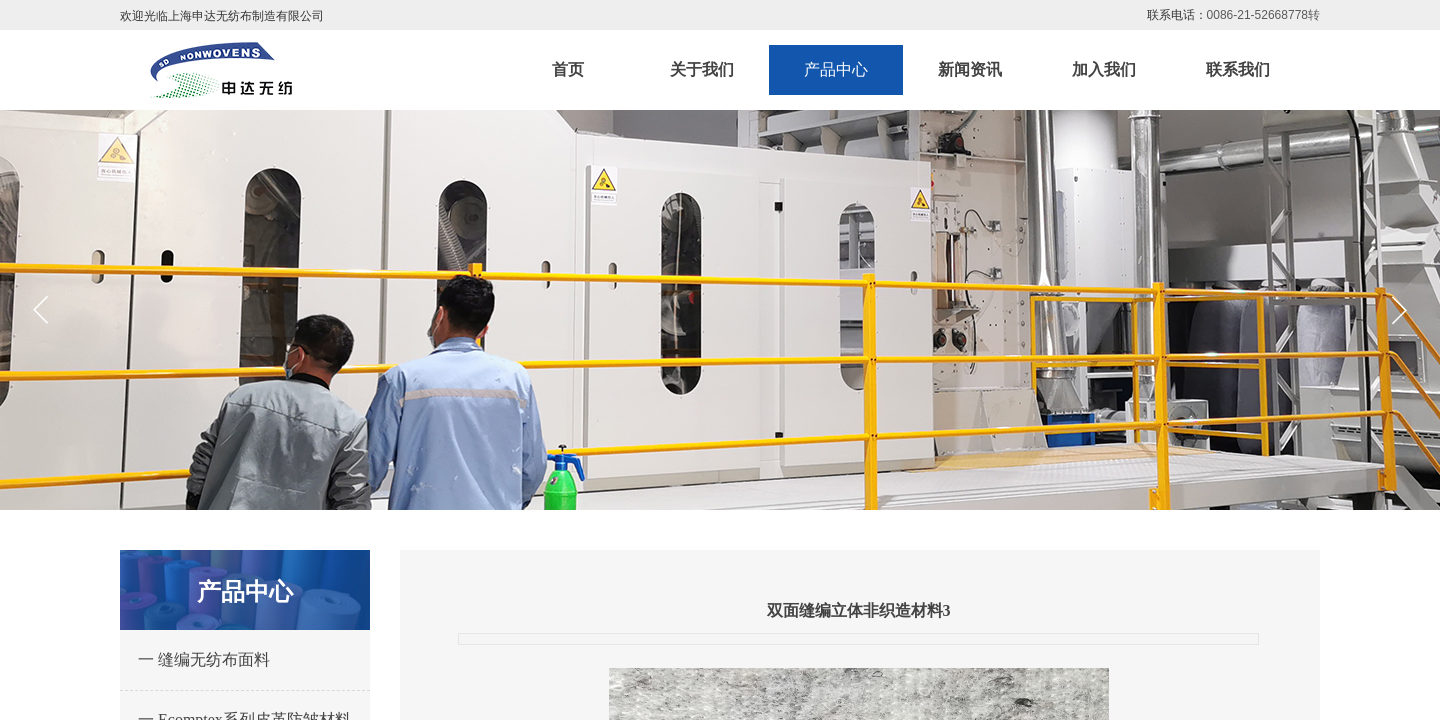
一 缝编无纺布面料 (204, 659)
